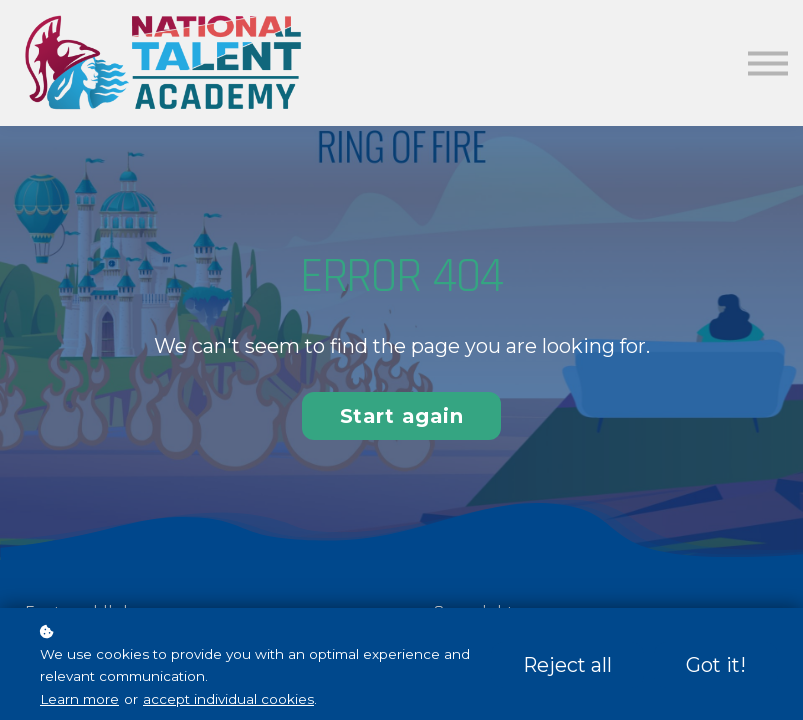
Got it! (716, 665)
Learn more (79, 699)
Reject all (567, 665)
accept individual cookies (228, 699)
